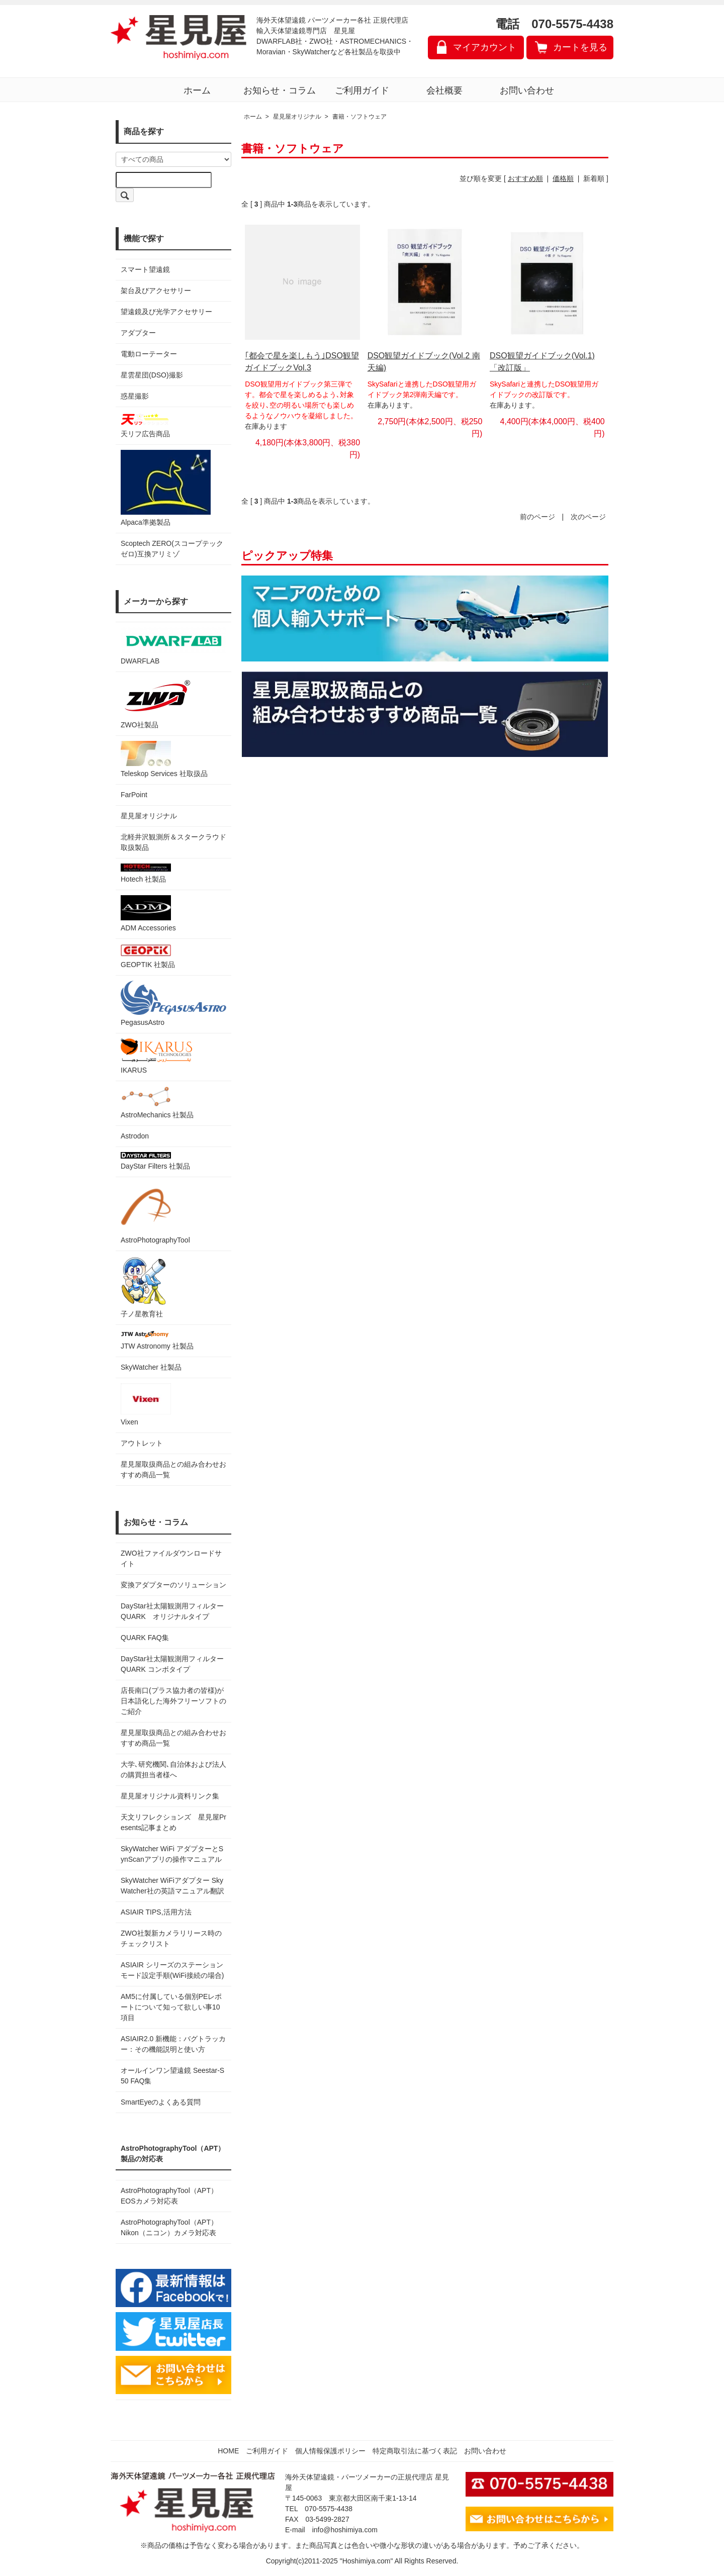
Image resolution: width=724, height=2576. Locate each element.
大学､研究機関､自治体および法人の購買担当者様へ (173, 1769)
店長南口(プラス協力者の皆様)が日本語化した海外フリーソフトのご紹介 (173, 1700)
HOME (228, 2451)
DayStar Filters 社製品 (155, 1161)
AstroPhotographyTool (155, 1213)
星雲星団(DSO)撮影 (152, 375)
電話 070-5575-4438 (554, 24)
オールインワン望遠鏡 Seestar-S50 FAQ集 (172, 2075)
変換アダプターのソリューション (173, 1585)
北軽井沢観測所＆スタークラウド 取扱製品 (173, 842)
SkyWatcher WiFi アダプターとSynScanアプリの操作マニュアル (172, 1854)
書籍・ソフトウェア (359, 116)
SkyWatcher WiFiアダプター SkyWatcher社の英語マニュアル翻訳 (172, 1885)
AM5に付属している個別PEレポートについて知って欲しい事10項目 (171, 2007)
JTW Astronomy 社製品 (157, 1340)
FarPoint (134, 795)
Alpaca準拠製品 (166, 488)
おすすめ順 (525, 178)
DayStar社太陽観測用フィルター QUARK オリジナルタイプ (173, 1611)
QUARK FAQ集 (145, 1638)
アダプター (138, 333)
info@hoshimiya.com (345, 2530)
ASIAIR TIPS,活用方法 (156, 1912)
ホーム (197, 90)
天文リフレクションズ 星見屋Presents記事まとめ (173, 1822)
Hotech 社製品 (146, 873)
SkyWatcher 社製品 (151, 1367)
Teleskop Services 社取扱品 (164, 759)
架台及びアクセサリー (156, 291)
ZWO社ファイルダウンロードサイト (171, 1558)
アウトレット (142, 1443)
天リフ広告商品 (146, 425)
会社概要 (444, 90)
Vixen (146, 1404)
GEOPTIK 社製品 (148, 956)
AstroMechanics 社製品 (157, 1102)
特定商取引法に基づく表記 (415, 2451)
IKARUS (156, 1056)
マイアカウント (484, 47)
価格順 (563, 178)
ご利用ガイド (362, 90)
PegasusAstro (173, 1003)
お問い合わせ (527, 90)
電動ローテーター (149, 354)
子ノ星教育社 (143, 1287)
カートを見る (580, 47)
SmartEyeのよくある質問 (161, 2102)
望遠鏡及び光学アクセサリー (166, 312)
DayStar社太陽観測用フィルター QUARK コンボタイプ (173, 1664)
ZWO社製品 (157, 703)
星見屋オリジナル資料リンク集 (170, 1796)
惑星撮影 (135, 396)
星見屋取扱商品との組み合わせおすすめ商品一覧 (173, 1738)
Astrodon (135, 1136)
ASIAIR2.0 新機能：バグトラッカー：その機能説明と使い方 (173, 2044)
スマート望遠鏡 (145, 269)
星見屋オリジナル (149, 816)
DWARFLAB (173, 646)
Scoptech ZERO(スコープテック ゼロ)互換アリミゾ (172, 548)
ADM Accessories (148, 913)
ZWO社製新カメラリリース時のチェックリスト (171, 1938)
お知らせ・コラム (279, 90)
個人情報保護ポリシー (330, 2451)
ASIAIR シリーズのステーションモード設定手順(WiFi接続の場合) (172, 1970)
